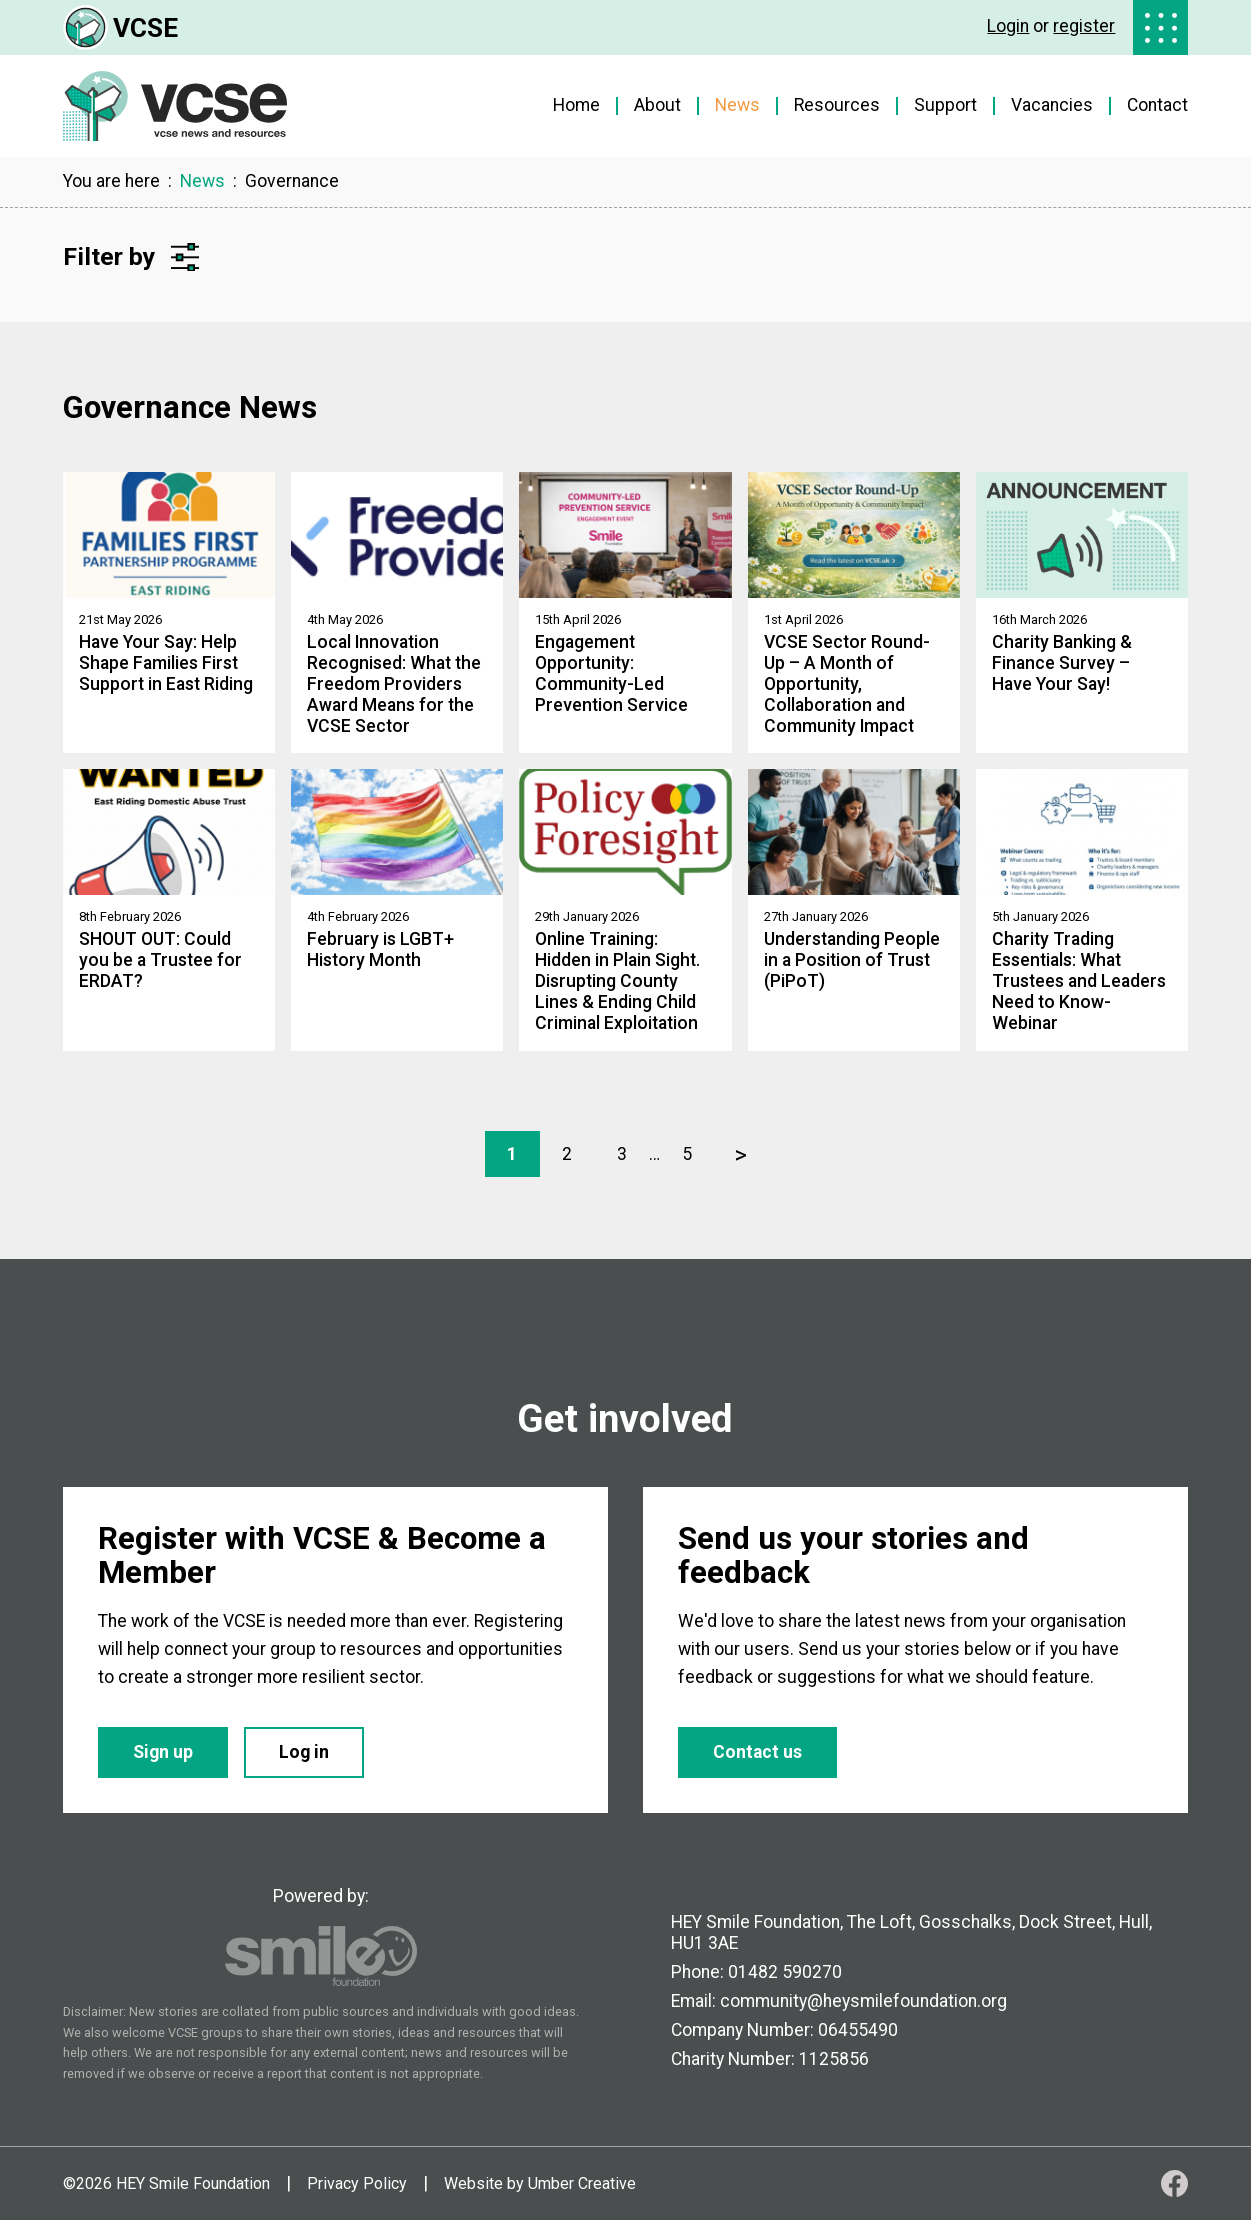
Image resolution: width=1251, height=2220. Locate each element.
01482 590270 (785, 1972)
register (1084, 26)
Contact (1157, 105)
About (657, 105)
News (737, 105)
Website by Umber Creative (540, 2184)
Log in (304, 1752)
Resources (837, 105)
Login (1008, 26)
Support (945, 105)
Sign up (163, 1752)
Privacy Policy (357, 2184)
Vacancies (1052, 105)
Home (576, 105)
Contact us (757, 1752)
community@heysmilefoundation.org (863, 2001)
